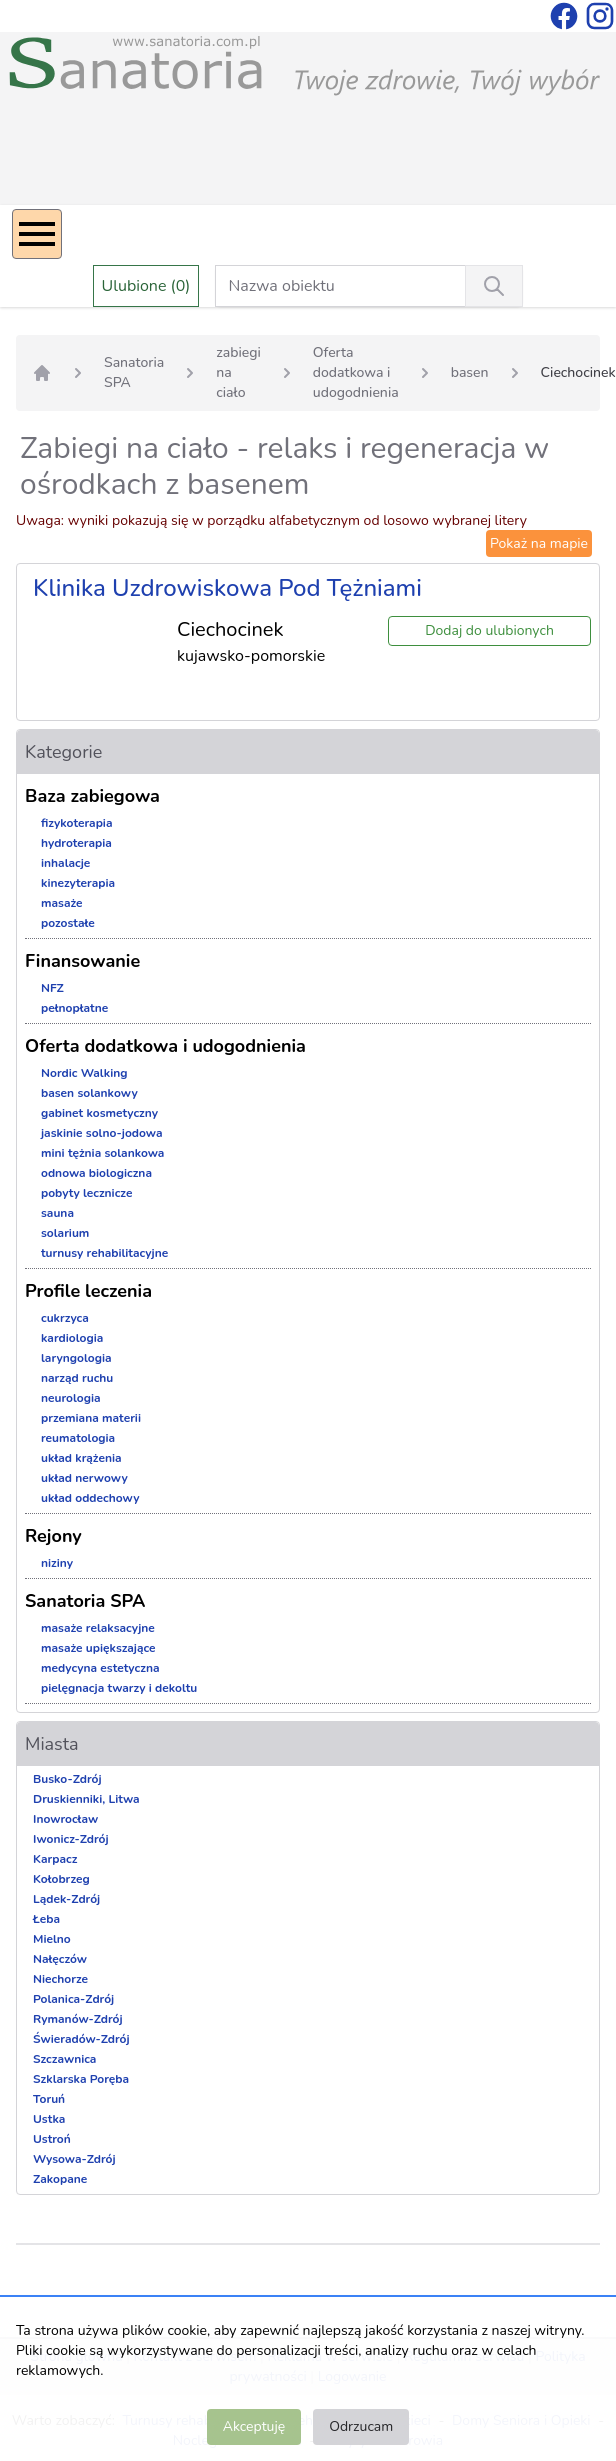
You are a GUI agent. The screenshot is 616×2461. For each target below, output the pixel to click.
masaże (62, 903)
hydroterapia (76, 843)
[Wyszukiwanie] (494, 286)
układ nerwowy (84, 1478)
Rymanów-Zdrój (78, 2019)
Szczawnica (64, 2059)
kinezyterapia (78, 883)
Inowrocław (65, 1819)
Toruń (49, 2099)
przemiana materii (91, 1418)
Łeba (46, 1919)
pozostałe (68, 923)
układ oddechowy (90, 1498)
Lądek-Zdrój (66, 1899)
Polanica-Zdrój (73, 1999)
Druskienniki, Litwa (86, 1799)
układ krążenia (81, 1458)
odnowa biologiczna (96, 1173)
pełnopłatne (74, 1008)
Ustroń (52, 2139)
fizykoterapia (77, 823)
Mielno (52, 1939)
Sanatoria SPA (134, 372)
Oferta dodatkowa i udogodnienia (356, 372)
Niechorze (60, 1979)
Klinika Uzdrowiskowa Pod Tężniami (227, 588)
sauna (57, 1213)
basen (470, 372)
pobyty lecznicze (86, 1193)
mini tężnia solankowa (102, 1153)
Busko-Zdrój (67, 1779)
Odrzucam (361, 2426)
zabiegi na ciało (238, 372)
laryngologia (76, 1358)
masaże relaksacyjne (98, 1628)
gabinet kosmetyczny (99, 1113)
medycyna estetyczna (100, 1668)
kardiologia (72, 1338)
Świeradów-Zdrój (81, 2039)
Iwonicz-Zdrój (71, 1839)
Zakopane (60, 2179)
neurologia (71, 1398)
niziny (57, 1563)
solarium (65, 1233)
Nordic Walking (84, 1073)
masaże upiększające (98, 1648)
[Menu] (37, 234)
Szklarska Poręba (81, 2079)
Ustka (49, 2119)
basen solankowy (89, 1093)
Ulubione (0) (146, 286)
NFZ (52, 988)
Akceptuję (254, 2426)
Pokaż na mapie (539, 543)
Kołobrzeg (61, 1879)
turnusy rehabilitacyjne (104, 1253)
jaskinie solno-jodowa (101, 1133)
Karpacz (55, 1859)
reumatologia (78, 1438)
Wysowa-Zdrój (74, 2159)
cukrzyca (65, 1318)
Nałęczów (60, 1959)
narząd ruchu (77, 1378)
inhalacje (65, 863)
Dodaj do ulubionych (489, 630)
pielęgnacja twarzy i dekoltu (119, 1688)
